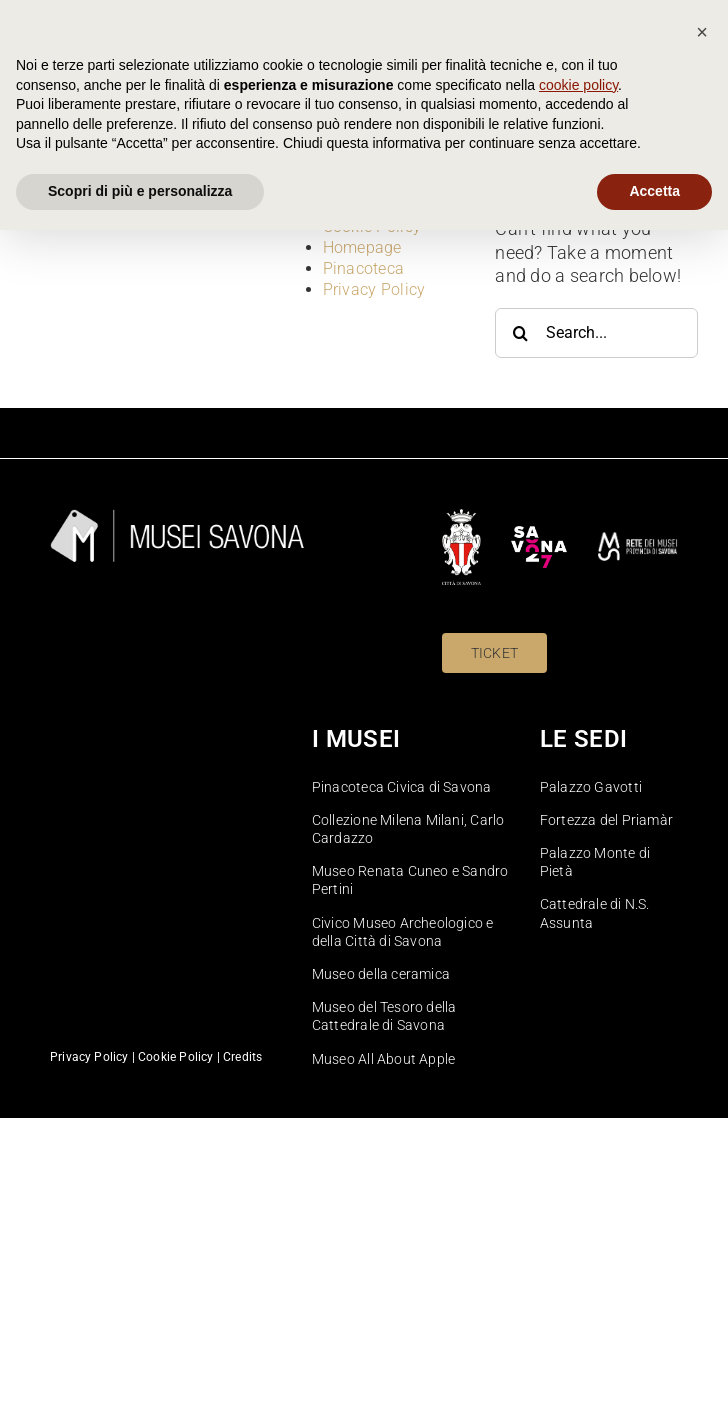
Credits (242, 1057)
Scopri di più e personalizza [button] (140, 1385)
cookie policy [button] (578, 1279)
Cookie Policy (372, 226)
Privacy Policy (374, 289)
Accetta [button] (654, 1385)
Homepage (362, 247)
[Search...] (596, 333)
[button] (702, 1226)
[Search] (520, 333)
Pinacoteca (364, 268)
